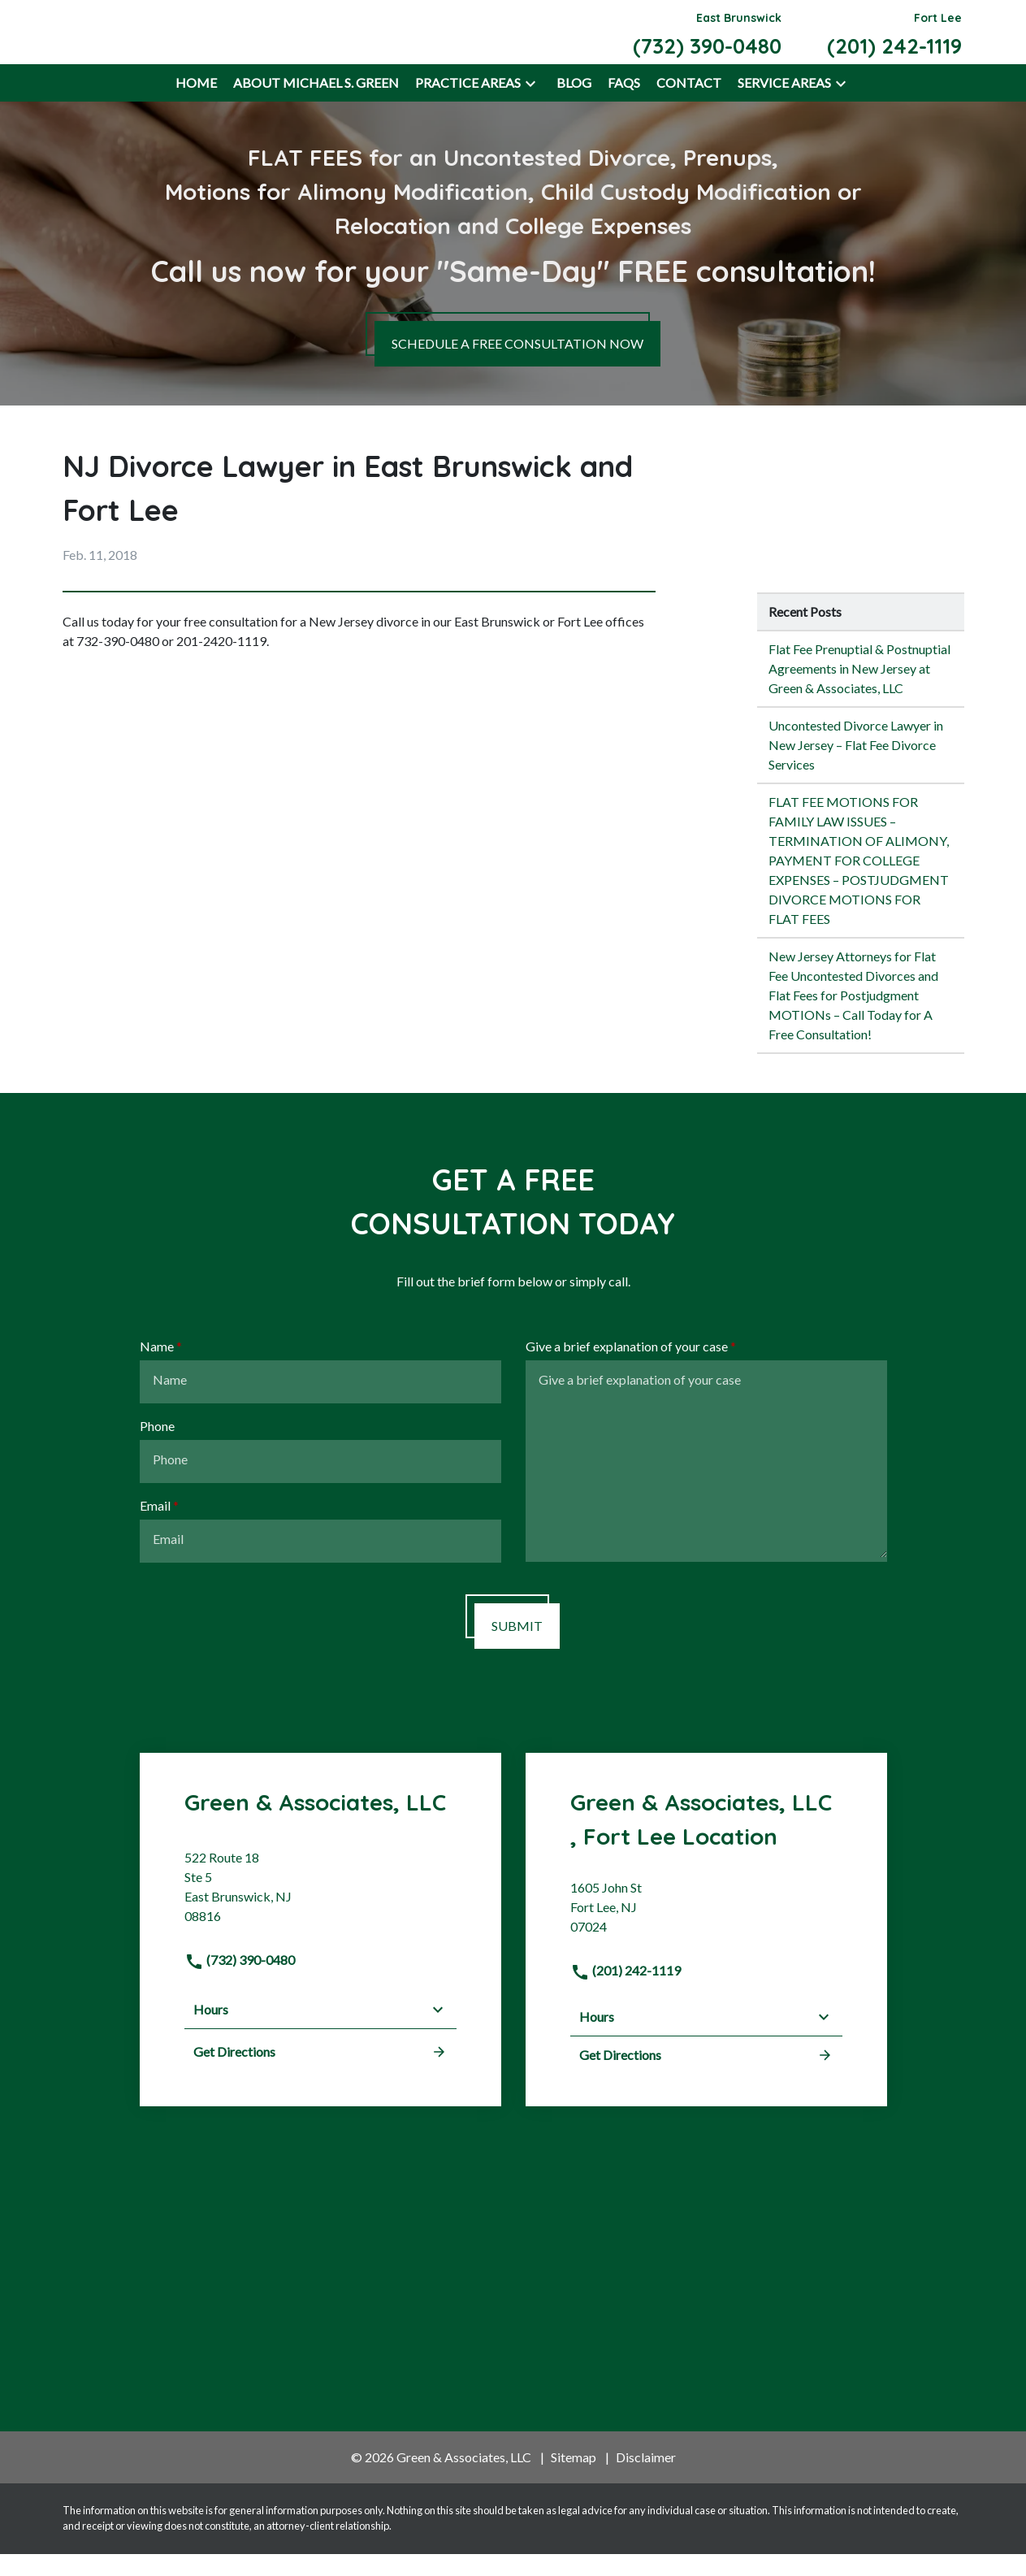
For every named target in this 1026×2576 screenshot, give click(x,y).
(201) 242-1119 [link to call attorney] (625, 1993)
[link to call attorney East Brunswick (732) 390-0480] (707, 43)
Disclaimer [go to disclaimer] (646, 2479)
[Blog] (573, 105)
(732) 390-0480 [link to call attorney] (239, 1981)
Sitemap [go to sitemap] (573, 2479)
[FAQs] (624, 105)
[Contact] (688, 105)
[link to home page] (148, 42)
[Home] (196, 105)
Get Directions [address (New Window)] (320, 2074)
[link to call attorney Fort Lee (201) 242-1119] (894, 43)
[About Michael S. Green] (316, 105)
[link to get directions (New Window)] (320, 1915)
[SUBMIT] (517, 1649)
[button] (530, 105)
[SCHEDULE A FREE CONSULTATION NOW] (517, 366)
